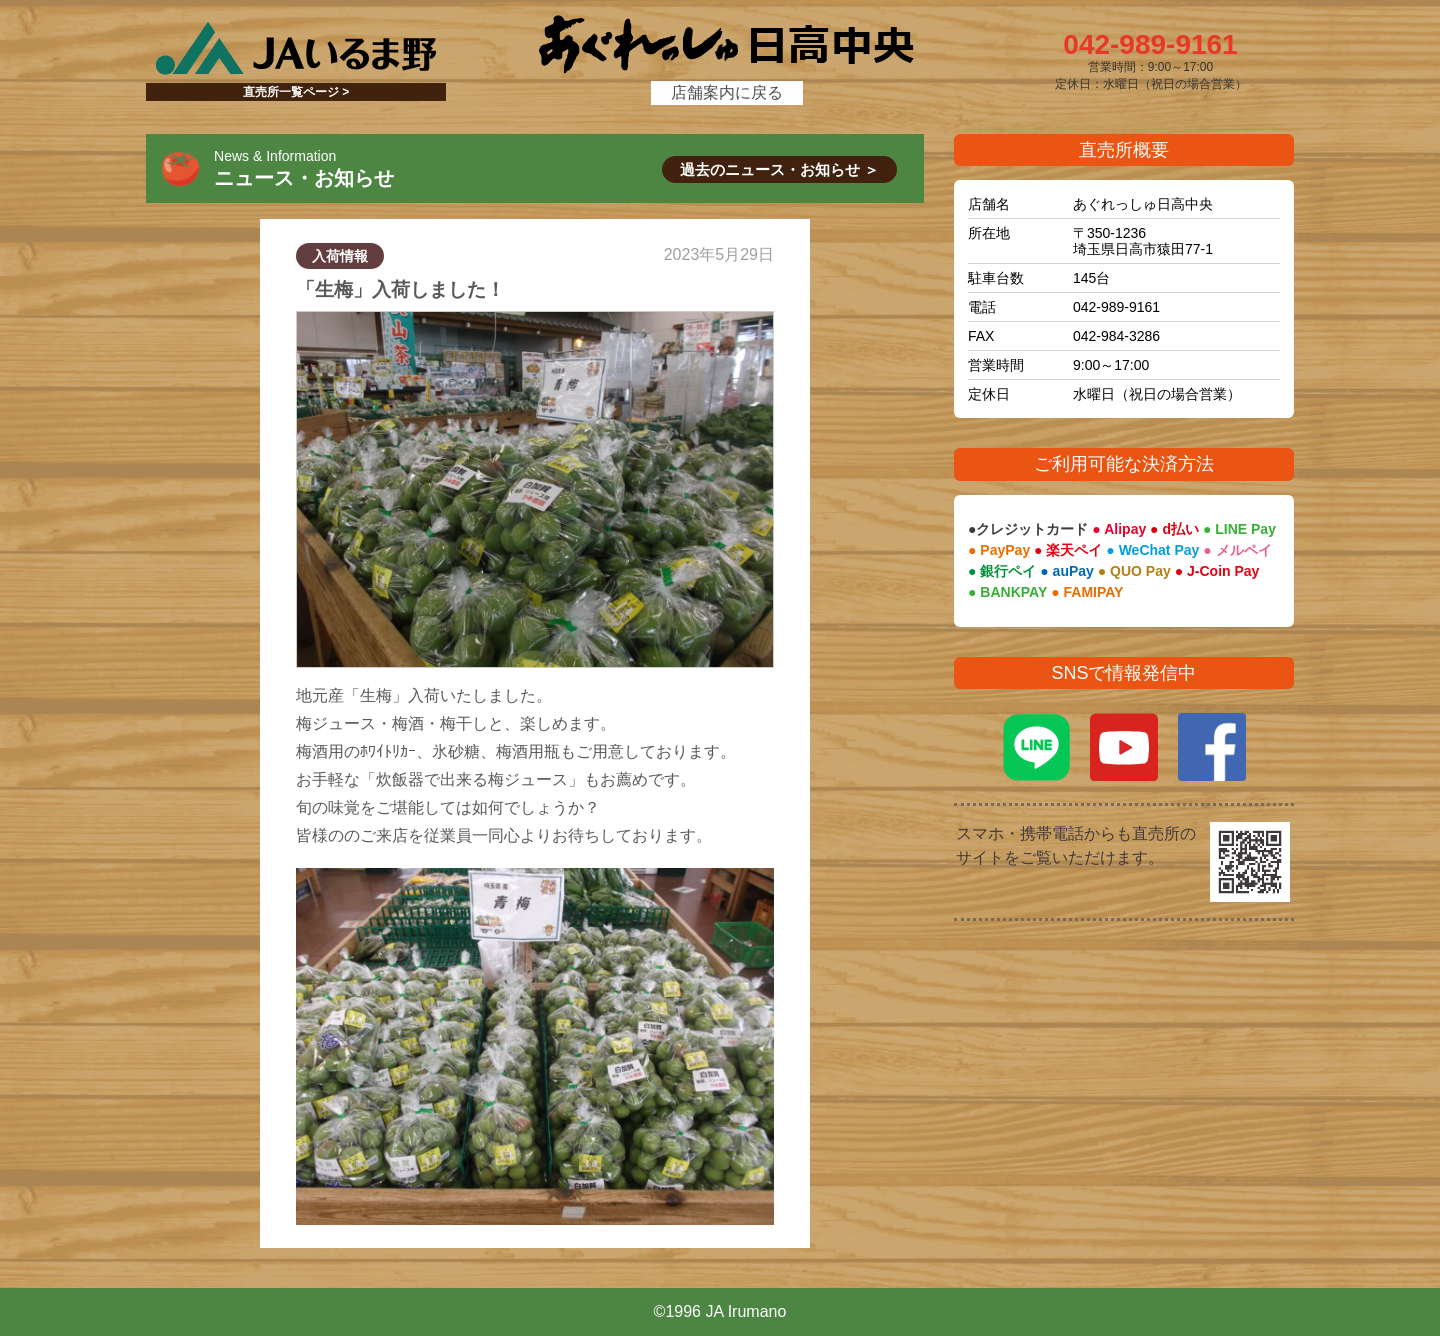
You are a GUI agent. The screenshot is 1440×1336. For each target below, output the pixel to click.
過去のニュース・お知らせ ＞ (779, 169)
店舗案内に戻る (727, 92)
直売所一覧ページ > (296, 92)
